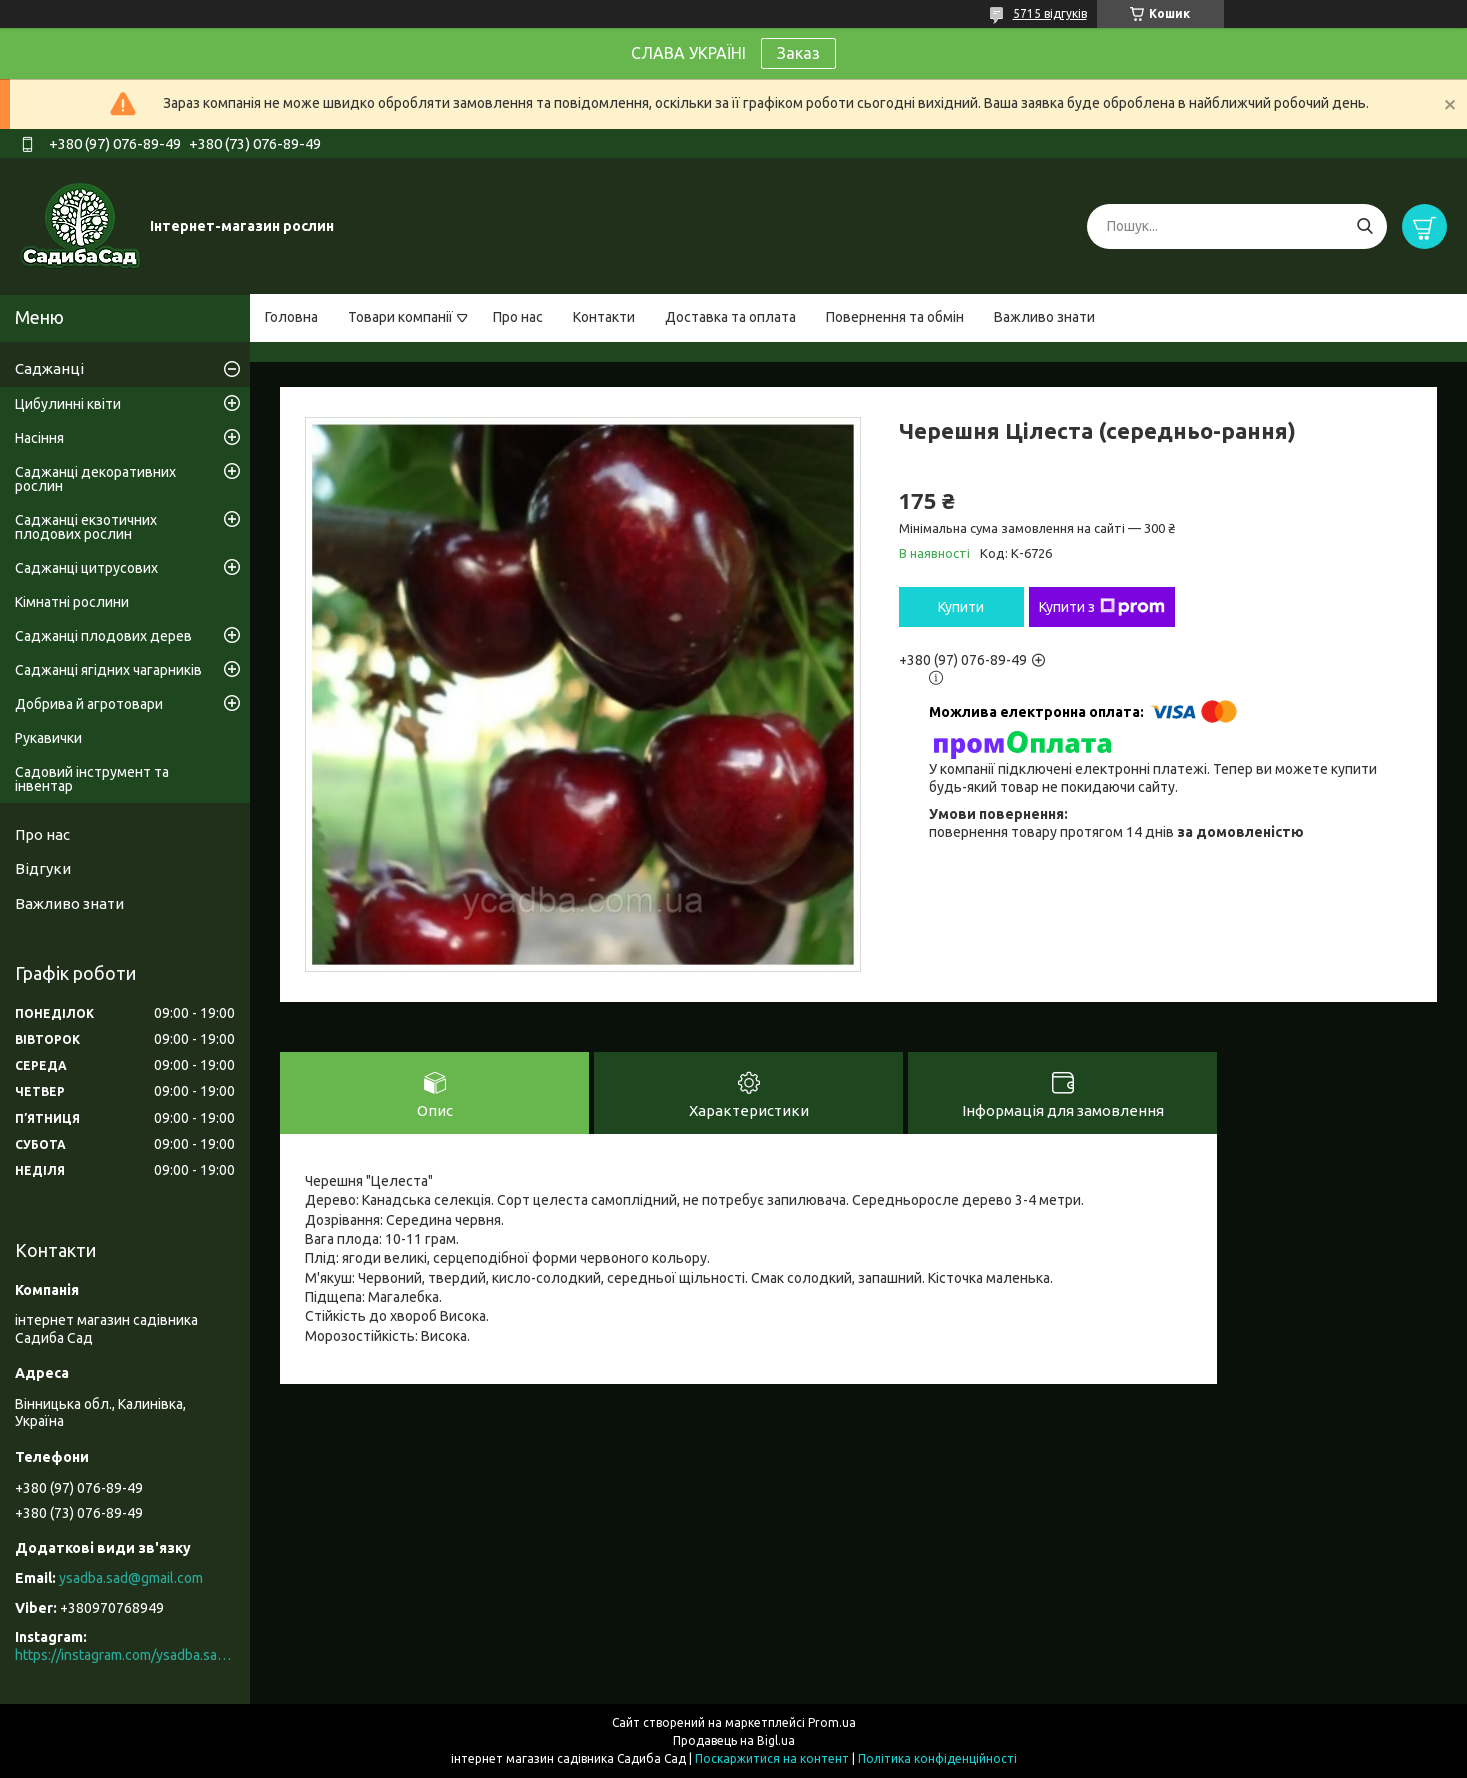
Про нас (518, 317)
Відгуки (43, 868)
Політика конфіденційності (937, 1758)
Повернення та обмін (895, 317)
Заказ (798, 53)
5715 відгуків (1050, 13)
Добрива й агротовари (89, 704)
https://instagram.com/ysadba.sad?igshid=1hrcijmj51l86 (125, 1655)
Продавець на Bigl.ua (734, 1740)
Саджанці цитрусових (86, 568)
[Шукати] (1364, 226)
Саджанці (49, 368)
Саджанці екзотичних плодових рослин (86, 527)
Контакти (604, 317)
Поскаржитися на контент (772, 1758)
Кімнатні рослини (72, 602)
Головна (291, 317)
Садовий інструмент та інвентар (92, 779)
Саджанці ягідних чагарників (108, 670)
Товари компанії (400, 317)
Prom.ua (832, 1722)
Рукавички (48, 738)
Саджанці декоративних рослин (95, 479)
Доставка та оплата (730, 317)
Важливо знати (1044, 317)
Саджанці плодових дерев (103, 636)
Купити (961, 607)
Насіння (39, 438)
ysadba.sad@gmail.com (131, 1578)
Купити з (1102, 607)
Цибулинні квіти (68, 404)
